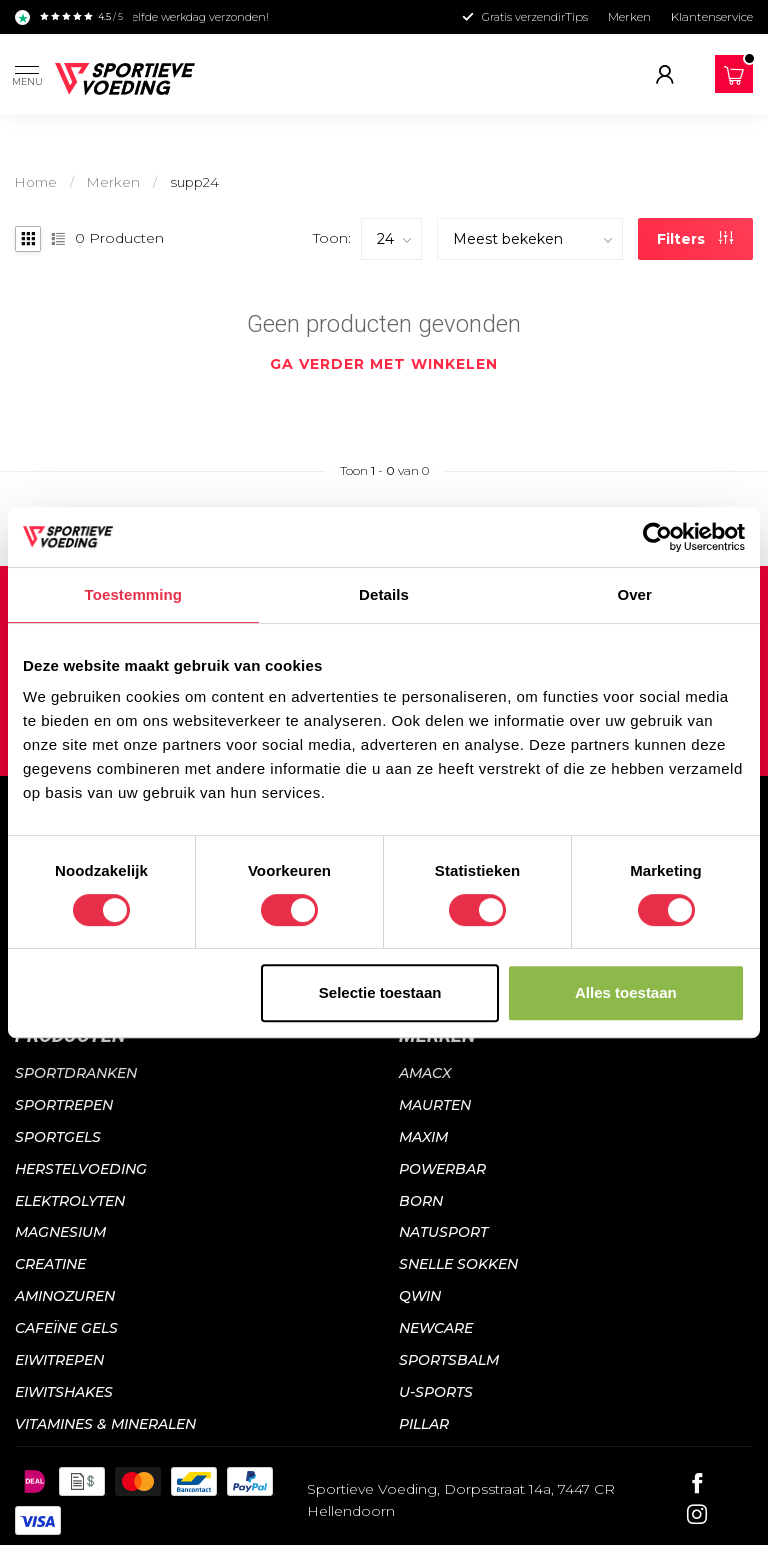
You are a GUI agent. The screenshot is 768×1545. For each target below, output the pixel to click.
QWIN (420, 1296)
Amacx (425, 1073)
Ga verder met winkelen (384, 364)
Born (421, 1201)
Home (36, 182)
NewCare (436, 1328)
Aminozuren (65, 1296)
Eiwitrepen (59, 1360)
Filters (695, 239)
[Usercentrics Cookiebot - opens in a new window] (657, 537)
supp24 (194, 182)
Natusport (443, 1232)
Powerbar (442, 1169)
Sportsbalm (449, 1360)
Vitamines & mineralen (105, 1424)
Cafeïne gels (66, 1328)
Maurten (435, 1105)
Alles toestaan (626, 992)
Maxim (423, 1137)
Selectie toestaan (380, 992)
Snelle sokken (458, 1264)
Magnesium (60, 1232)
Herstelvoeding (81, 1169)
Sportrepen (64, 1105)
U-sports (436, 1392)
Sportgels (58, 1137)
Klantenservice (712, 16)
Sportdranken (76, 1073)
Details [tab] (384, 594)
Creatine (50, 1264)
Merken (629, 16)
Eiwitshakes (64, 1392)
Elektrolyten (70, 1201)
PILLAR (424, 1424)
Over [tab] (634, 594)
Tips (576, 16)
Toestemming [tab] (134, 594)
